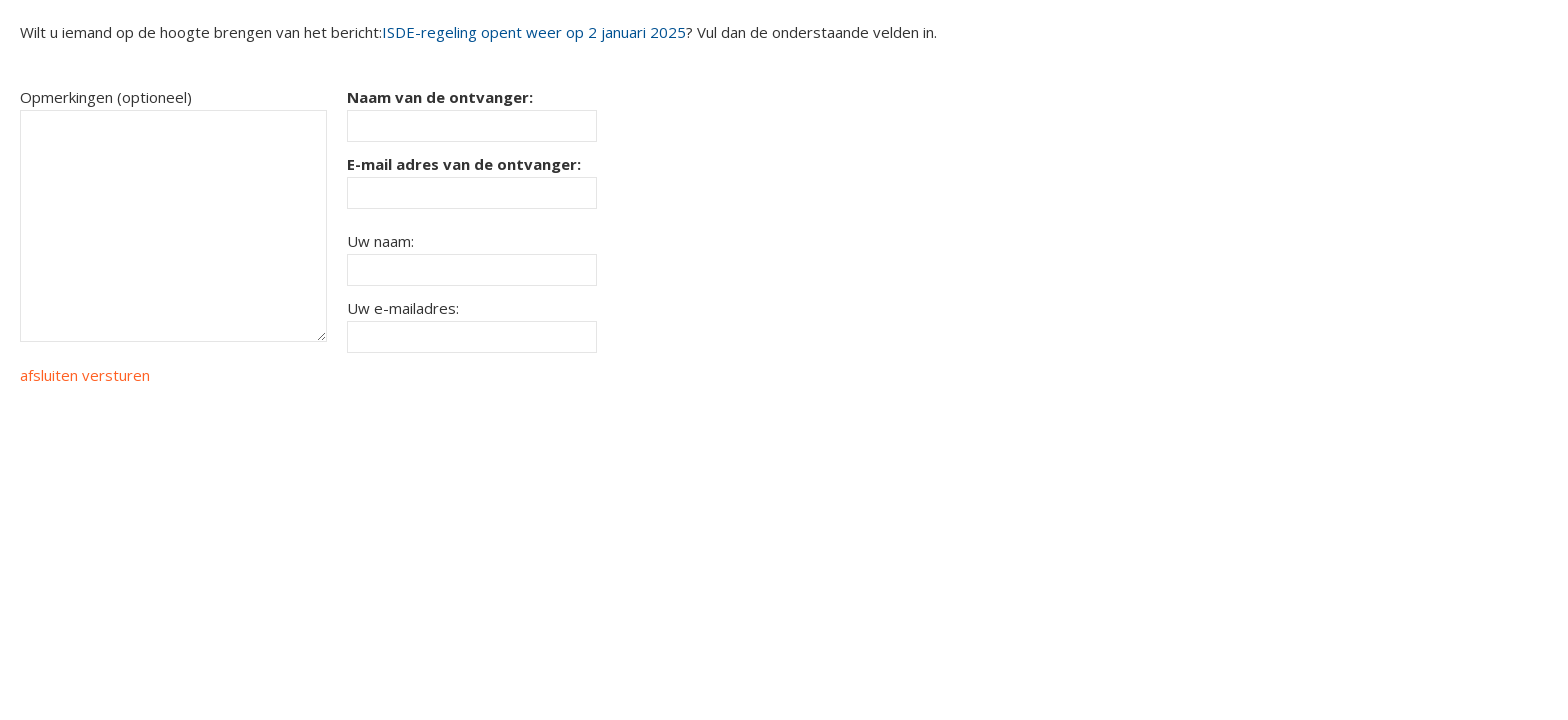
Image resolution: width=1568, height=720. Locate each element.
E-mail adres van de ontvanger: (464, 164)
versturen (116, 375)
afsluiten (49, 375)
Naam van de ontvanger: (440, 97)
